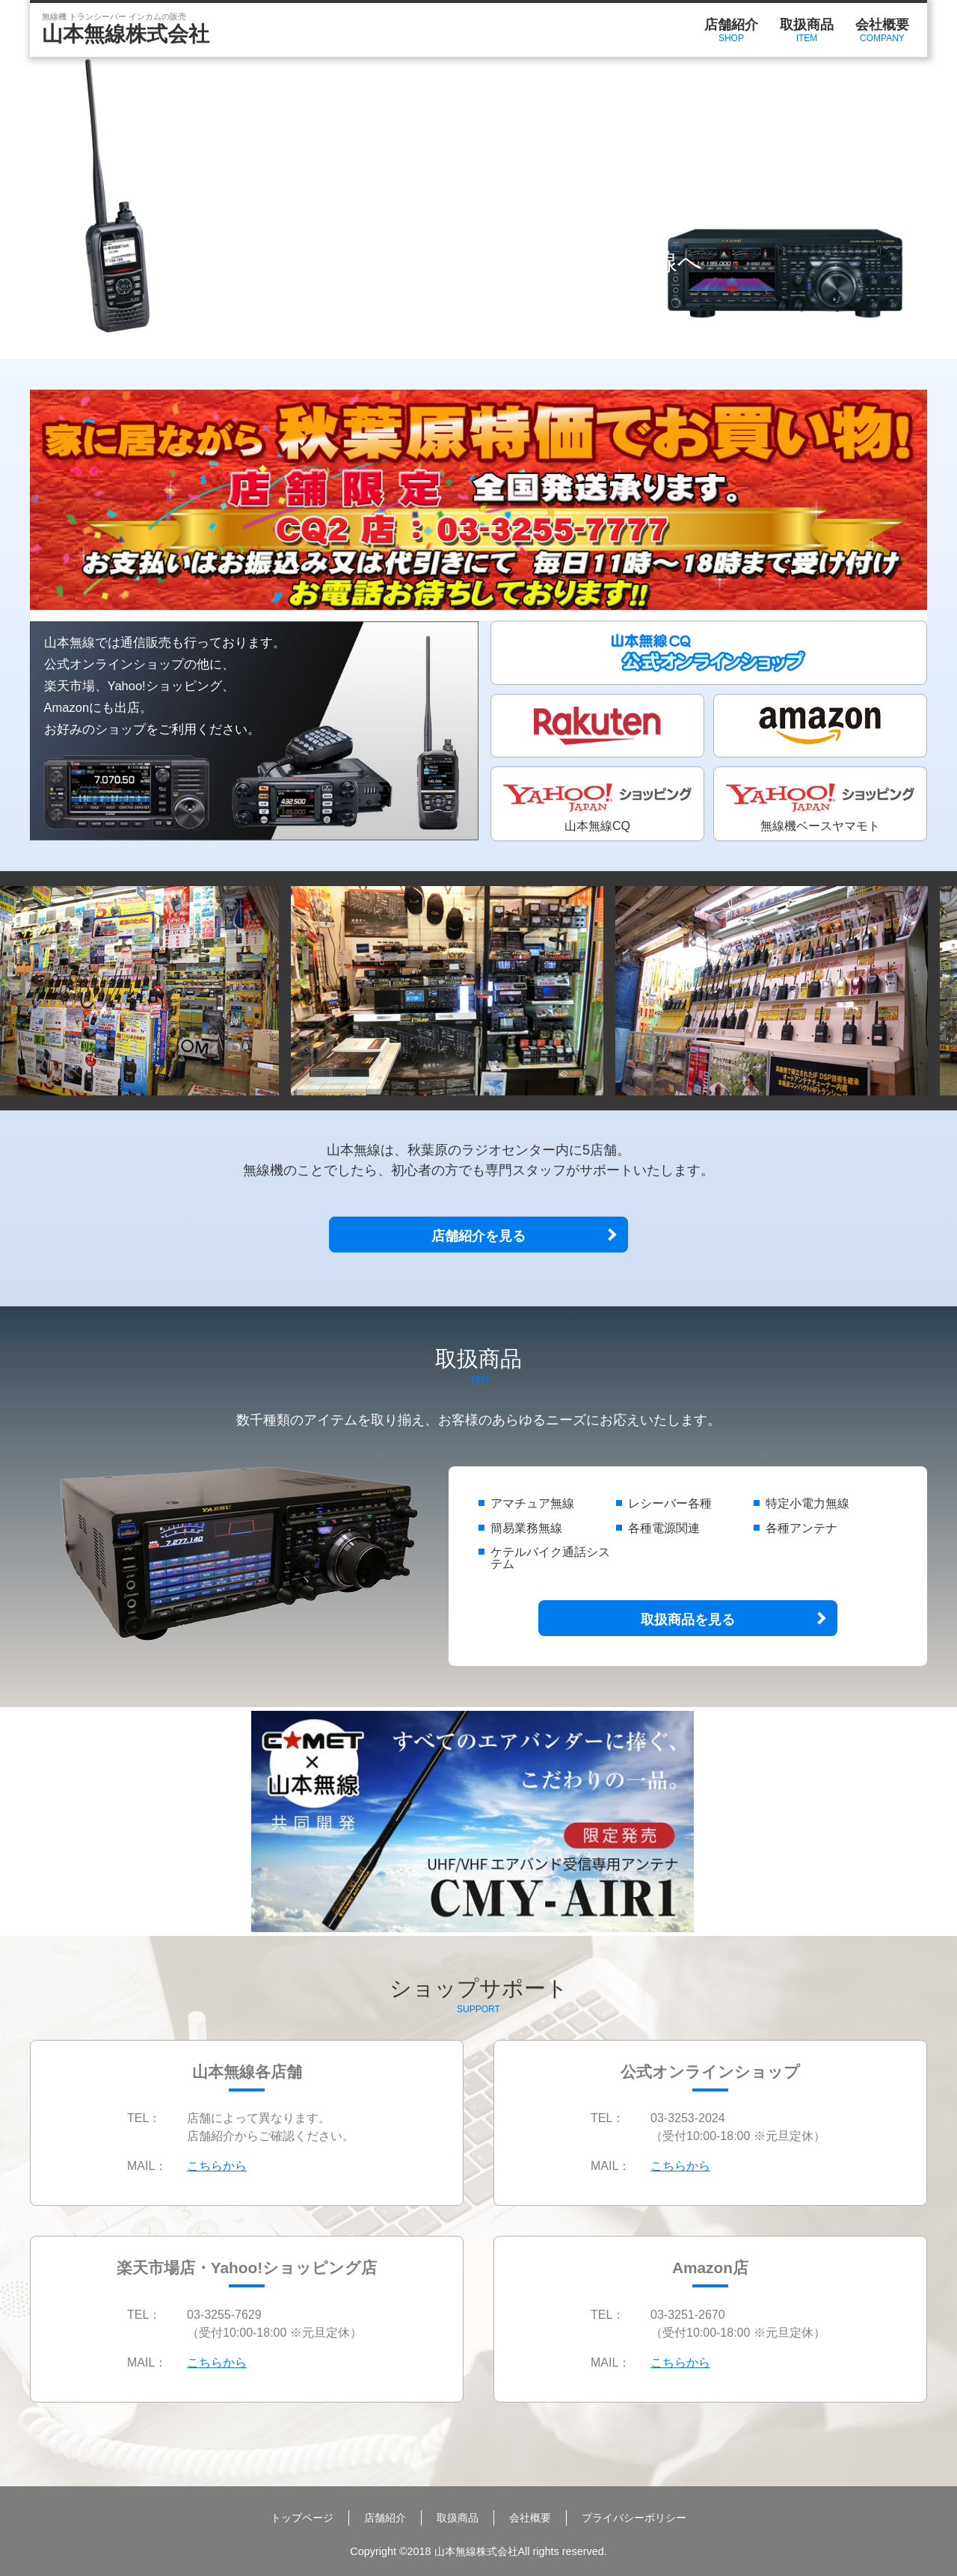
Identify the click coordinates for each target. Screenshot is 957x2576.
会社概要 (882, 31)
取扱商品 (807, 31)
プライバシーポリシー (634, 2518)
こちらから (217, 2166)
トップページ (302, 2518)
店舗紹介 (731, 31)
